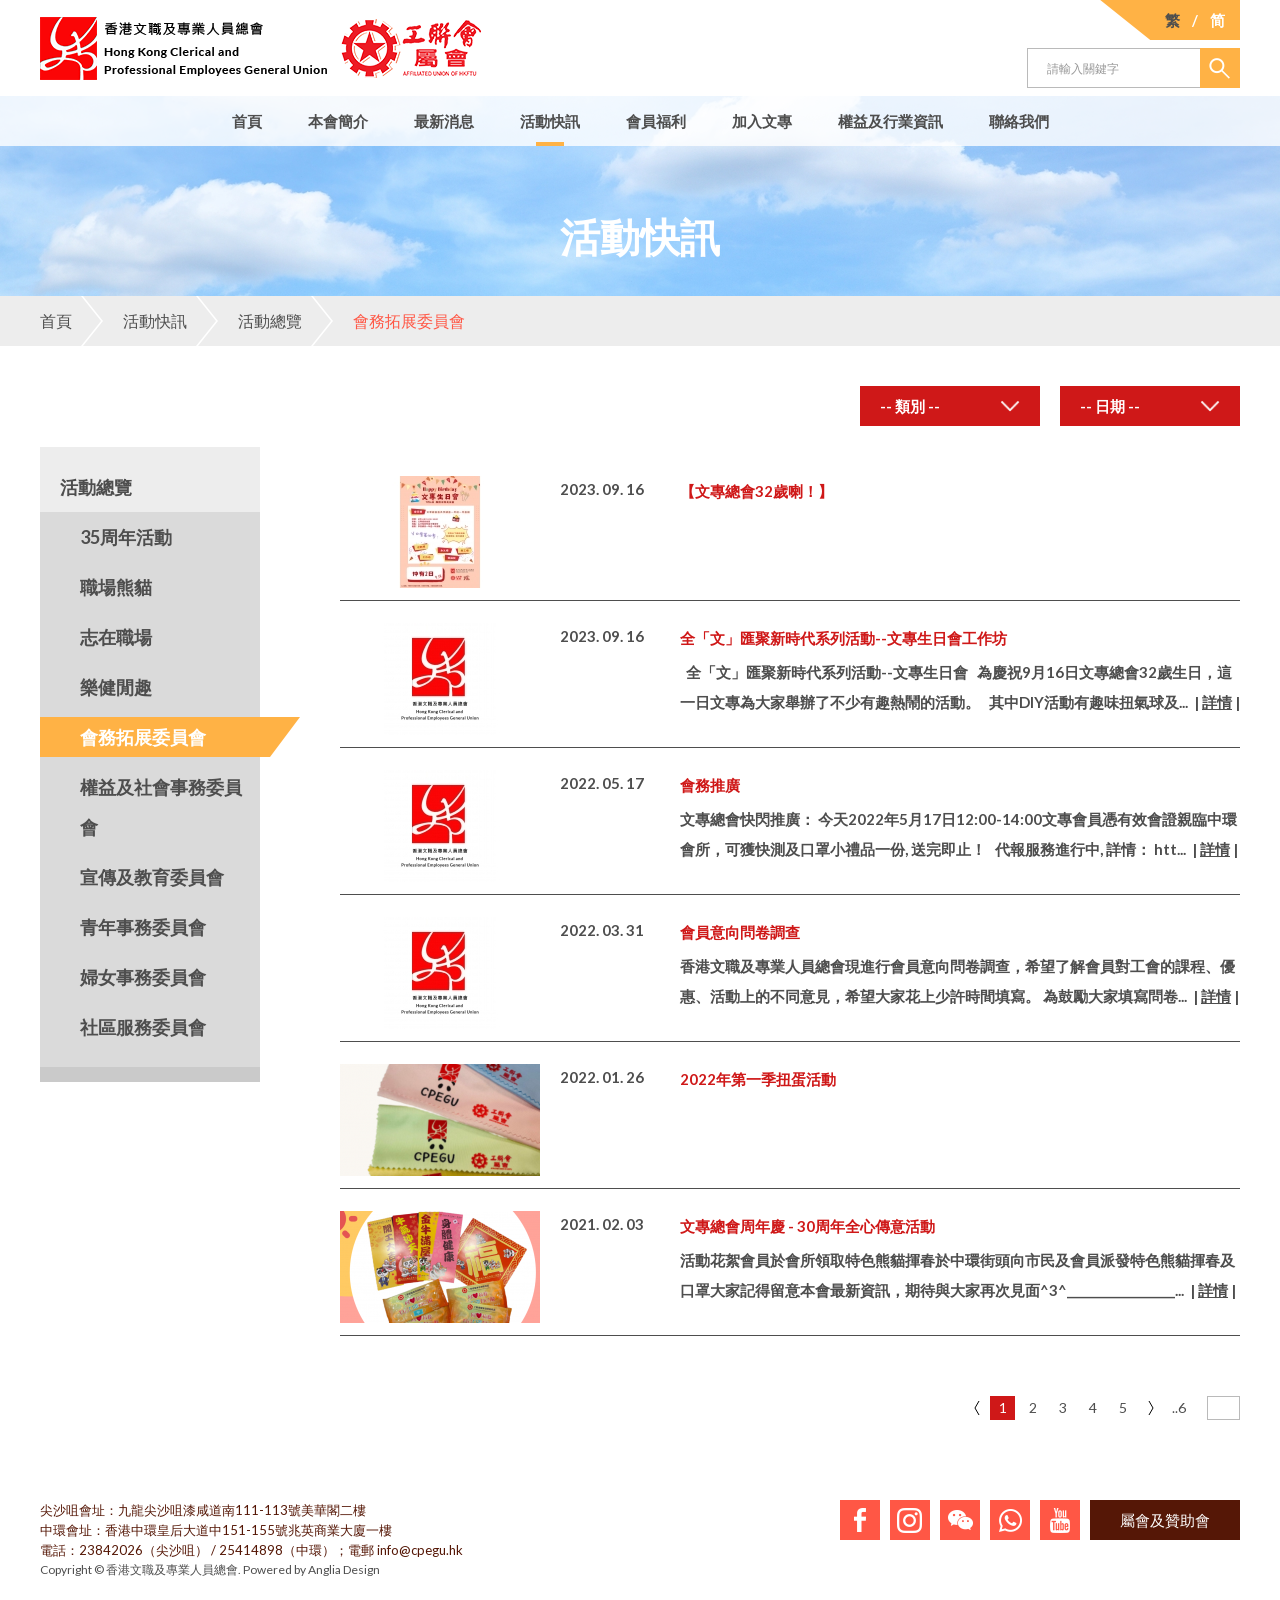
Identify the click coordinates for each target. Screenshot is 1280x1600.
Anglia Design (344, 1569)
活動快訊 (550, 121)
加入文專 (762, 121)
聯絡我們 (1019, 121)
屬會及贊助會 (1165, 1520)
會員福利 (656, 121)
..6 (1179, 1407)
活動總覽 (249, 321)
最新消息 (444, 121)
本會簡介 (338, 121)
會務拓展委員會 (388, 321)
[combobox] (950, 406)
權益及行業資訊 (890, 121)
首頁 (247, 121)
